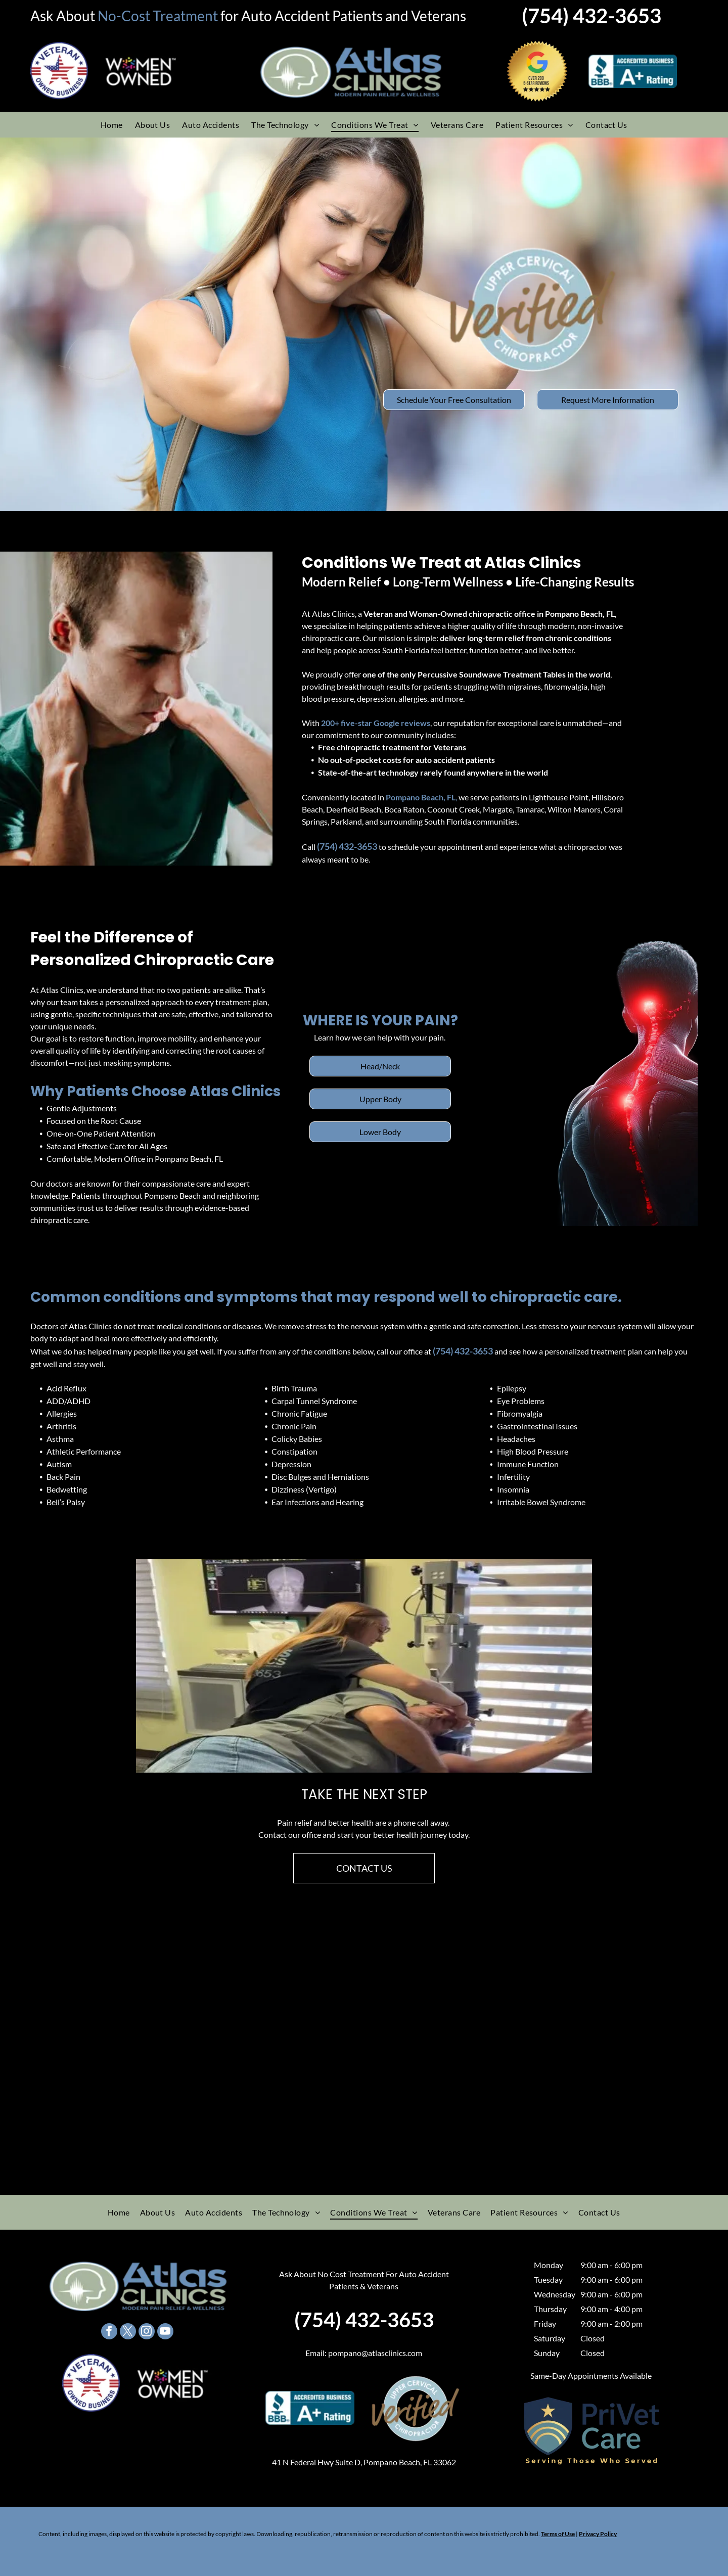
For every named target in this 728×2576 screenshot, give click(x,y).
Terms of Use (558, 2534)
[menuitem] (112, 124)
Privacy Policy (598, 2534)
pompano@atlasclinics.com (375, 2353)
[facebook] (109, 2332)
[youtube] (165, 2332)
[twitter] (128, 2332)
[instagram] (147, 2332)
